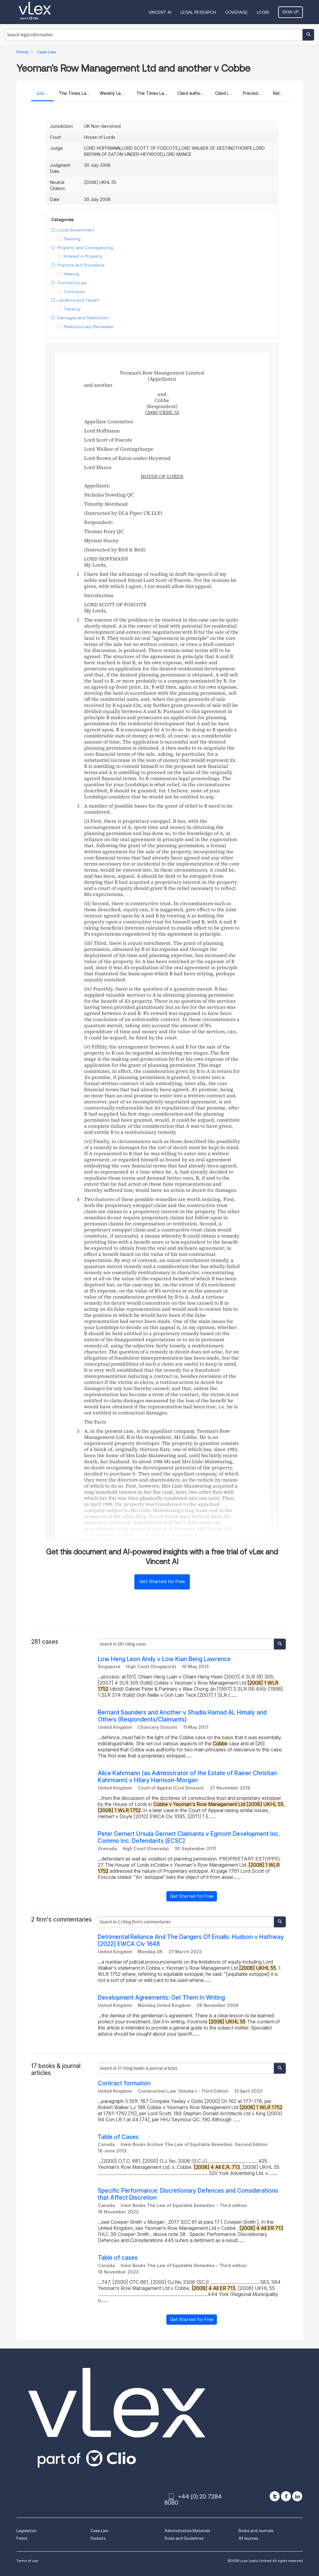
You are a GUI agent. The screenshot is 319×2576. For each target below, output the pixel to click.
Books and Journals (256, 2530)
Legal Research (198, 12)
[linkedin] (297, 2496)
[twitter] (275, 2496)
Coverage (236, 12)
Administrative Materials (187, 2530)
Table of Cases (118, 2137)
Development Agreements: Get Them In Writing (161, 1997)
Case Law (99, 2530)
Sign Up (290, 11)
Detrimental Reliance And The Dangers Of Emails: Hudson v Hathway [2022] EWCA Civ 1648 (191, 1940)
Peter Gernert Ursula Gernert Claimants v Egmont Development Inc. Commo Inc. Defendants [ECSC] (189, 1837)
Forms (21, 2538)
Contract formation (124, 2083)
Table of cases (118, 2257)
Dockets (97, 2538)
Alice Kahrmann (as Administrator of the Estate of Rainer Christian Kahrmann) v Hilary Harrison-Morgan (187, 1777)
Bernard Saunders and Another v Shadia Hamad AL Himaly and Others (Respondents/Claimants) (182, 1716)
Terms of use (27, 2561)
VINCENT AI (160, 12)
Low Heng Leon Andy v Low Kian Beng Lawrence (164, 1659)
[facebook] (286, 2496)
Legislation (26, 2530)
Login (263, 12)
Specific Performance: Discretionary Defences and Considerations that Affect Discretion (188, 2194)
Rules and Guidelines (184, 2538)
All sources (248, 2538)
